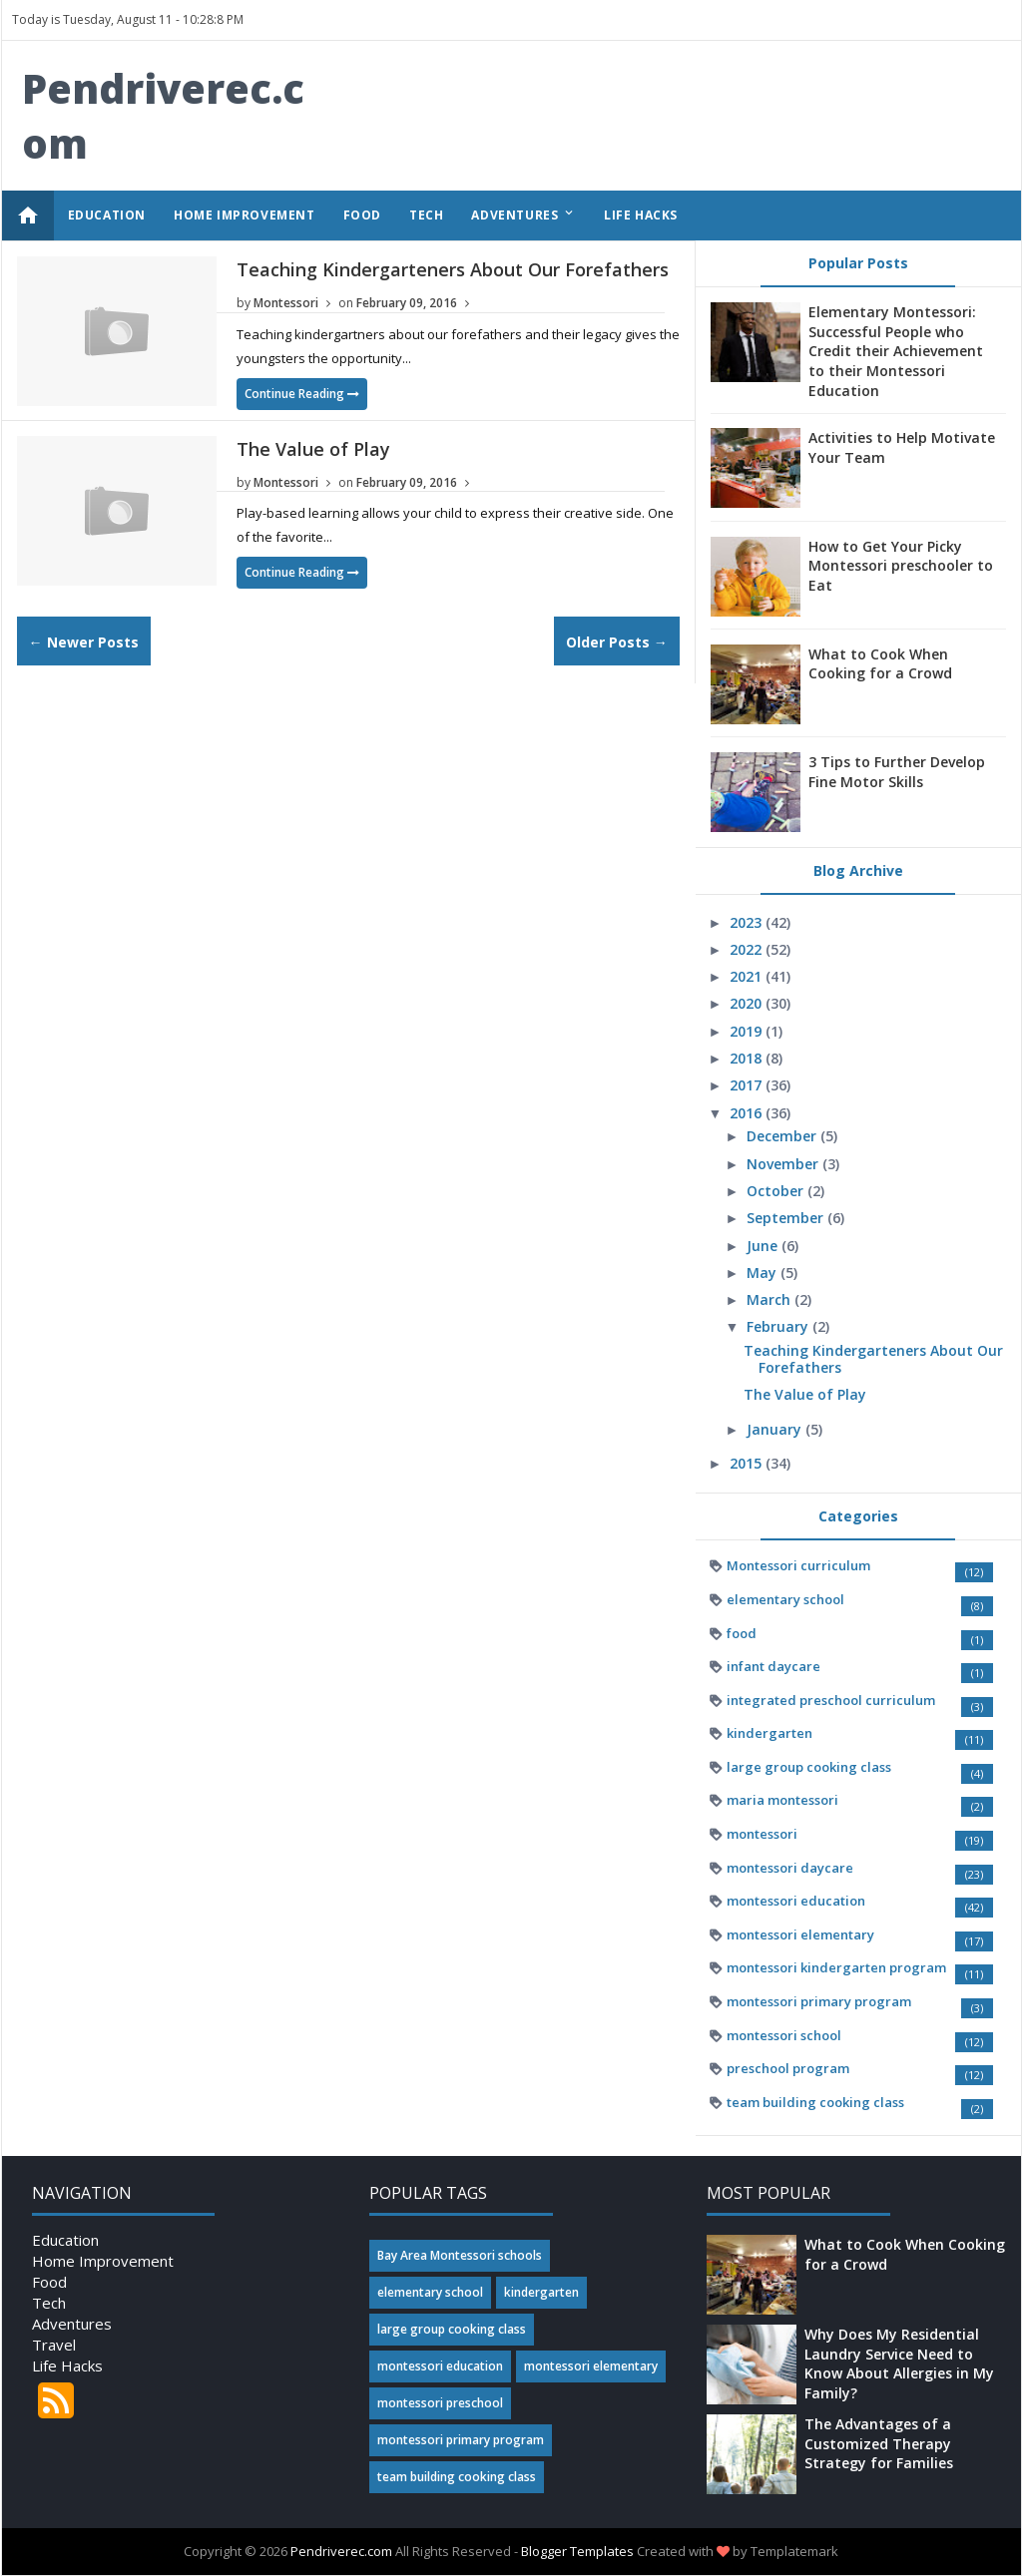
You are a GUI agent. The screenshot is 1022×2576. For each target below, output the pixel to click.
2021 (748, 976)
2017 (748, 1084)
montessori (762, 1834)
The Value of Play (313, 449)
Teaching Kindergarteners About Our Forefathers (453, 269)
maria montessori (782, 1800)
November (784, 1163)
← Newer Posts (84, 642)
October (777, 1190)
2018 (748, 1058)
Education (65, 2240)
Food (49, 2282)
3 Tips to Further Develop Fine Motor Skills (896, 771)
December (783, 1135)
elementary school (785, 1599)
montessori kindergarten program (836, 1967)
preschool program (788, 2068)
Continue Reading (302, 393)
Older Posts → (617, 642)
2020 (748, 1003)
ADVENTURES (523, 214)
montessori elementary (800, 1934)
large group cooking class (809, 1767)
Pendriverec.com (341, 2551)
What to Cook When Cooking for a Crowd (880, 663)
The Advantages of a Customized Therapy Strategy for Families (878, 2443)
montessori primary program (819, 2001)
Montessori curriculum (798, 1565)
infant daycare (773, 1666)
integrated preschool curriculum (831, 1700)
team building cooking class (815, 2102)
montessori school (784, 2035)
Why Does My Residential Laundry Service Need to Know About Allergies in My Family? (899, 2363)
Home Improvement (103, 2261)
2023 (748, 922)
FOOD (362, 215)
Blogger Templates (577, 2551)
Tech (49, 2303)
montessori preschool (440, 2402)
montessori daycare (790, 1868)
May (763, 1272)
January (776, 1429)
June (764, 1245)
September (787, 1217)
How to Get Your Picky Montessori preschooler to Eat (900, 566)
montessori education (796, 1901)
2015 (748, 1463)
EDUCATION (107, 215)
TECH (426, 215)
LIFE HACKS (641, 215)
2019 (748, 1031)
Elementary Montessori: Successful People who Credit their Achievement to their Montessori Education (895, 350)
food (742, 1633)
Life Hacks (67, 2365)
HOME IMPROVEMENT (244, 215)
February (779, 1326)
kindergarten (769, 1733)
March (770, 1299)
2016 (748, 1112)
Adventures (72, 2324)
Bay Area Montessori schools (459, 2255)
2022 (748, 949)
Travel (54, 2345)
